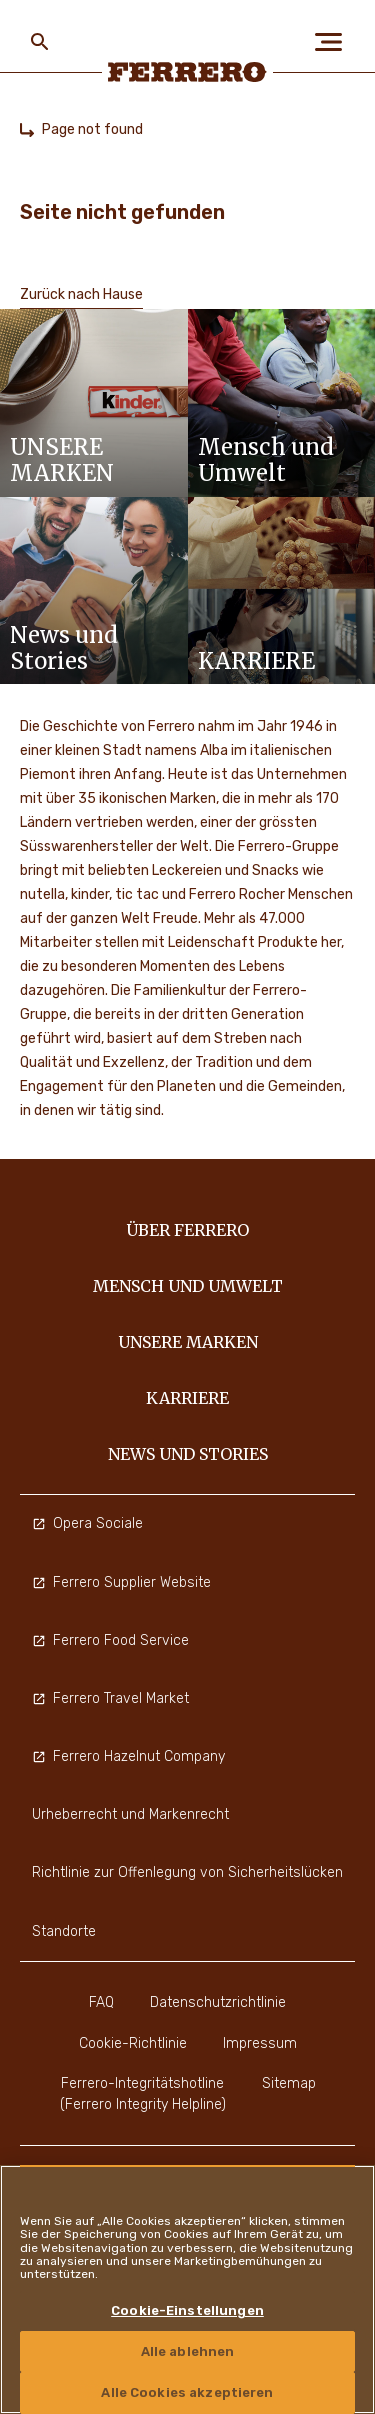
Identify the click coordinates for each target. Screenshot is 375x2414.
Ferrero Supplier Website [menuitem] (121, 1582)
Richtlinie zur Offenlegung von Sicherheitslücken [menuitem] (187, 1872)
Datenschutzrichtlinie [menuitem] (218, 2002)
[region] (187, 2289)
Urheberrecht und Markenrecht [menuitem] (130, 1814)
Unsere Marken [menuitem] (188, 1342)
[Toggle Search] (40, 42)
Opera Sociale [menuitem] (87, 1523)
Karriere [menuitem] (187, 1398)
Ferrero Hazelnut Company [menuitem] (128, 1756)
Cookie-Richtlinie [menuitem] (133, 2043)
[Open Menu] (335, 42)
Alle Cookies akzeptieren (187, 2392)
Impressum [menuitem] (260, 2043)
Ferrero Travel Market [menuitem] (110, 1698)
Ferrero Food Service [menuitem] (110, 1640)
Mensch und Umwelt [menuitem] (188, 1286)
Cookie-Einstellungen (187, 2310)
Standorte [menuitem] (64, 1931)
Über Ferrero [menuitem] (187, 1230)
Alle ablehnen (188, 2351)
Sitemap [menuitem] (289, 2083)
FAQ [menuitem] (101, 2002)
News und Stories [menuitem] (188, 1454)
